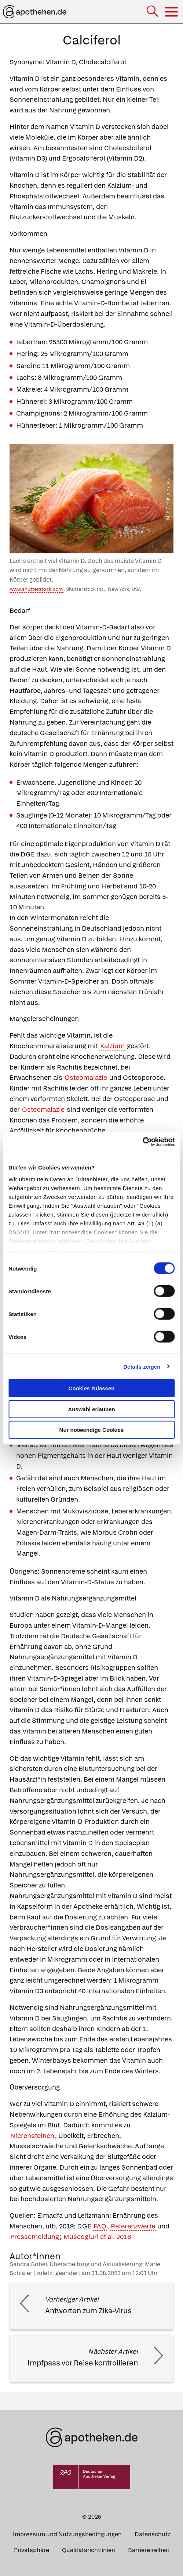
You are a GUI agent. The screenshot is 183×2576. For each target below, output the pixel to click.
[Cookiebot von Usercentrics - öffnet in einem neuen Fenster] (142, 1141)
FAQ (100, 2226)
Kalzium (112, 1046)
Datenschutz (152, 2534)
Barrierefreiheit (148, 2550)
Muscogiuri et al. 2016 (97, 2236)
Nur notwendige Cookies (91, 1430)
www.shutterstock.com (36, 589)
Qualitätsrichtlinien (88, 2550)
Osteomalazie (86, 1077)
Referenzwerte (133, 2226)
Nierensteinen (32, 2135)
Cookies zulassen (92, 1388)
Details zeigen (141, 1366)
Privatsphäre (31, 2550)
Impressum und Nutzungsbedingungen (67, 2534)
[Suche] (153, 12)
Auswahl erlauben (91, 1409)
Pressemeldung (34, 2236)
